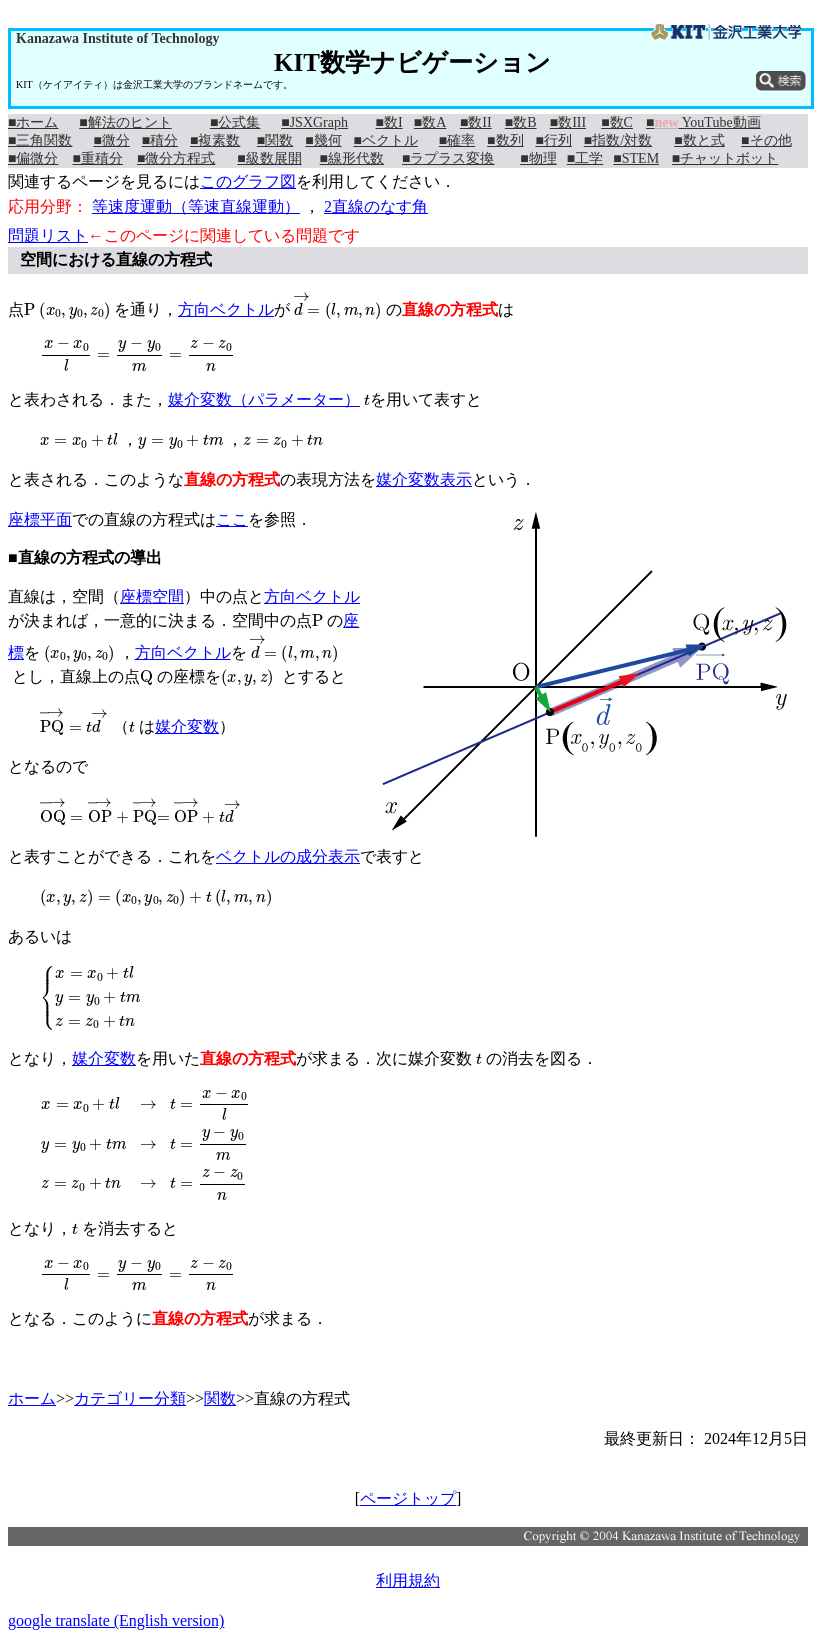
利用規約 (408, 1580)
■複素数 (215, 140)
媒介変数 (187, 726)
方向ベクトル (226, 309)
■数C (617, 122)
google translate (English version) (116, 1620)
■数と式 (699, 140)
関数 (220, 1398)
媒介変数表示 (424, 479)
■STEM (636, 158)
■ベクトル (385, 140)
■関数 (275, 140)
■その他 (766, 140)
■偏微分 (33, 158)
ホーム (32, 1398)
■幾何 (323, 140)
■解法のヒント (125, 122)
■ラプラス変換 (448, 158)
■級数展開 (269, 158)
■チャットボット (725, 158)
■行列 (553, 140)
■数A (430, 122)
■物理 (538, 158)
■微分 (111, 140)
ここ (232, 519)
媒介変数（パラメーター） (264, 399)
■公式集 (235, 122)
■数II (476, 122)
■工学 (585, 158)
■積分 (160, 140)
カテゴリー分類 (130, 1398)
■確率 (457, 140)
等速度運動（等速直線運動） (196, 206)
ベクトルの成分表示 (288, 856)
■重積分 (97, 158)
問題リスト (48, 235)
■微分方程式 (176, 158)
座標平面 (40, 519)
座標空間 (152, 596)
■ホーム (33, 122)
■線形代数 (352, 158)
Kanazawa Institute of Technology (117, 38)
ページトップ (408, 1498)
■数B (521, 122)
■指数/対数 (618, 140)
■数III (568, 122)
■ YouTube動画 (703, 122)
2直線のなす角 (376, 206)
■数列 (505, 140)
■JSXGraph (314, 122)
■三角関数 (40, 140)
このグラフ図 (248, 181)
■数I (389, 122)
